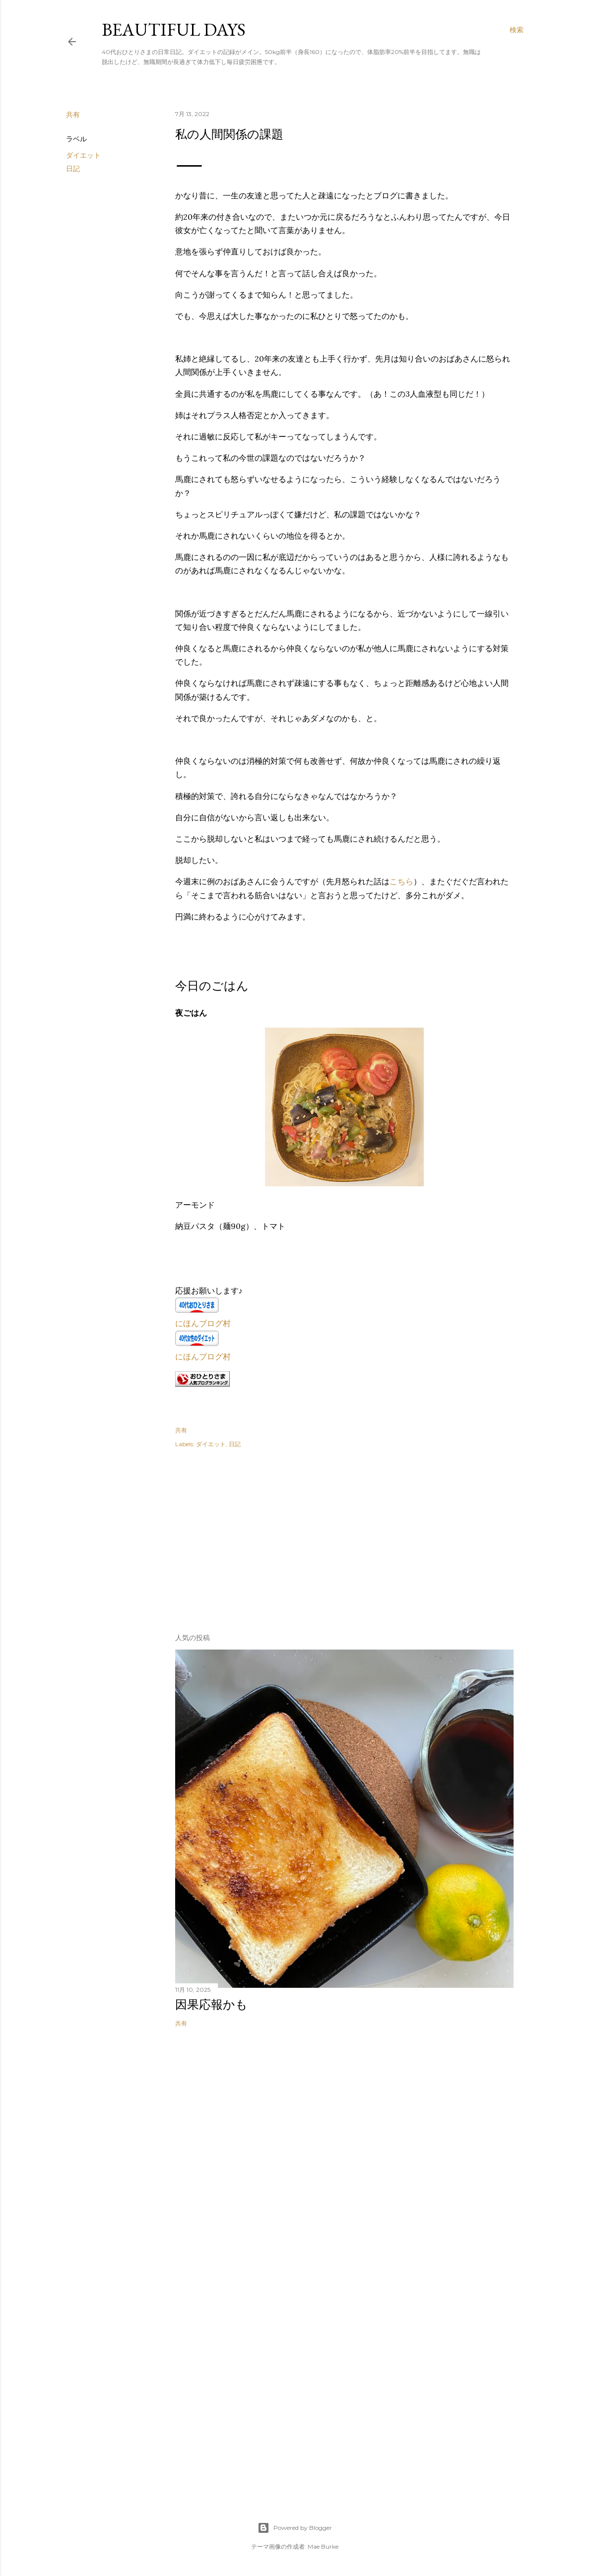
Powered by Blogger (295, 2528)
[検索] (517, 30)
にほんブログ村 (203, 1323)
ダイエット (83, 155)
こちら (401, 881)
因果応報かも (211, 2004)
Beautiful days (174, 29)
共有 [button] (73, 114)
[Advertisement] (249, 1537)
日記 (73, 168)
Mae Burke (323, 2546)
